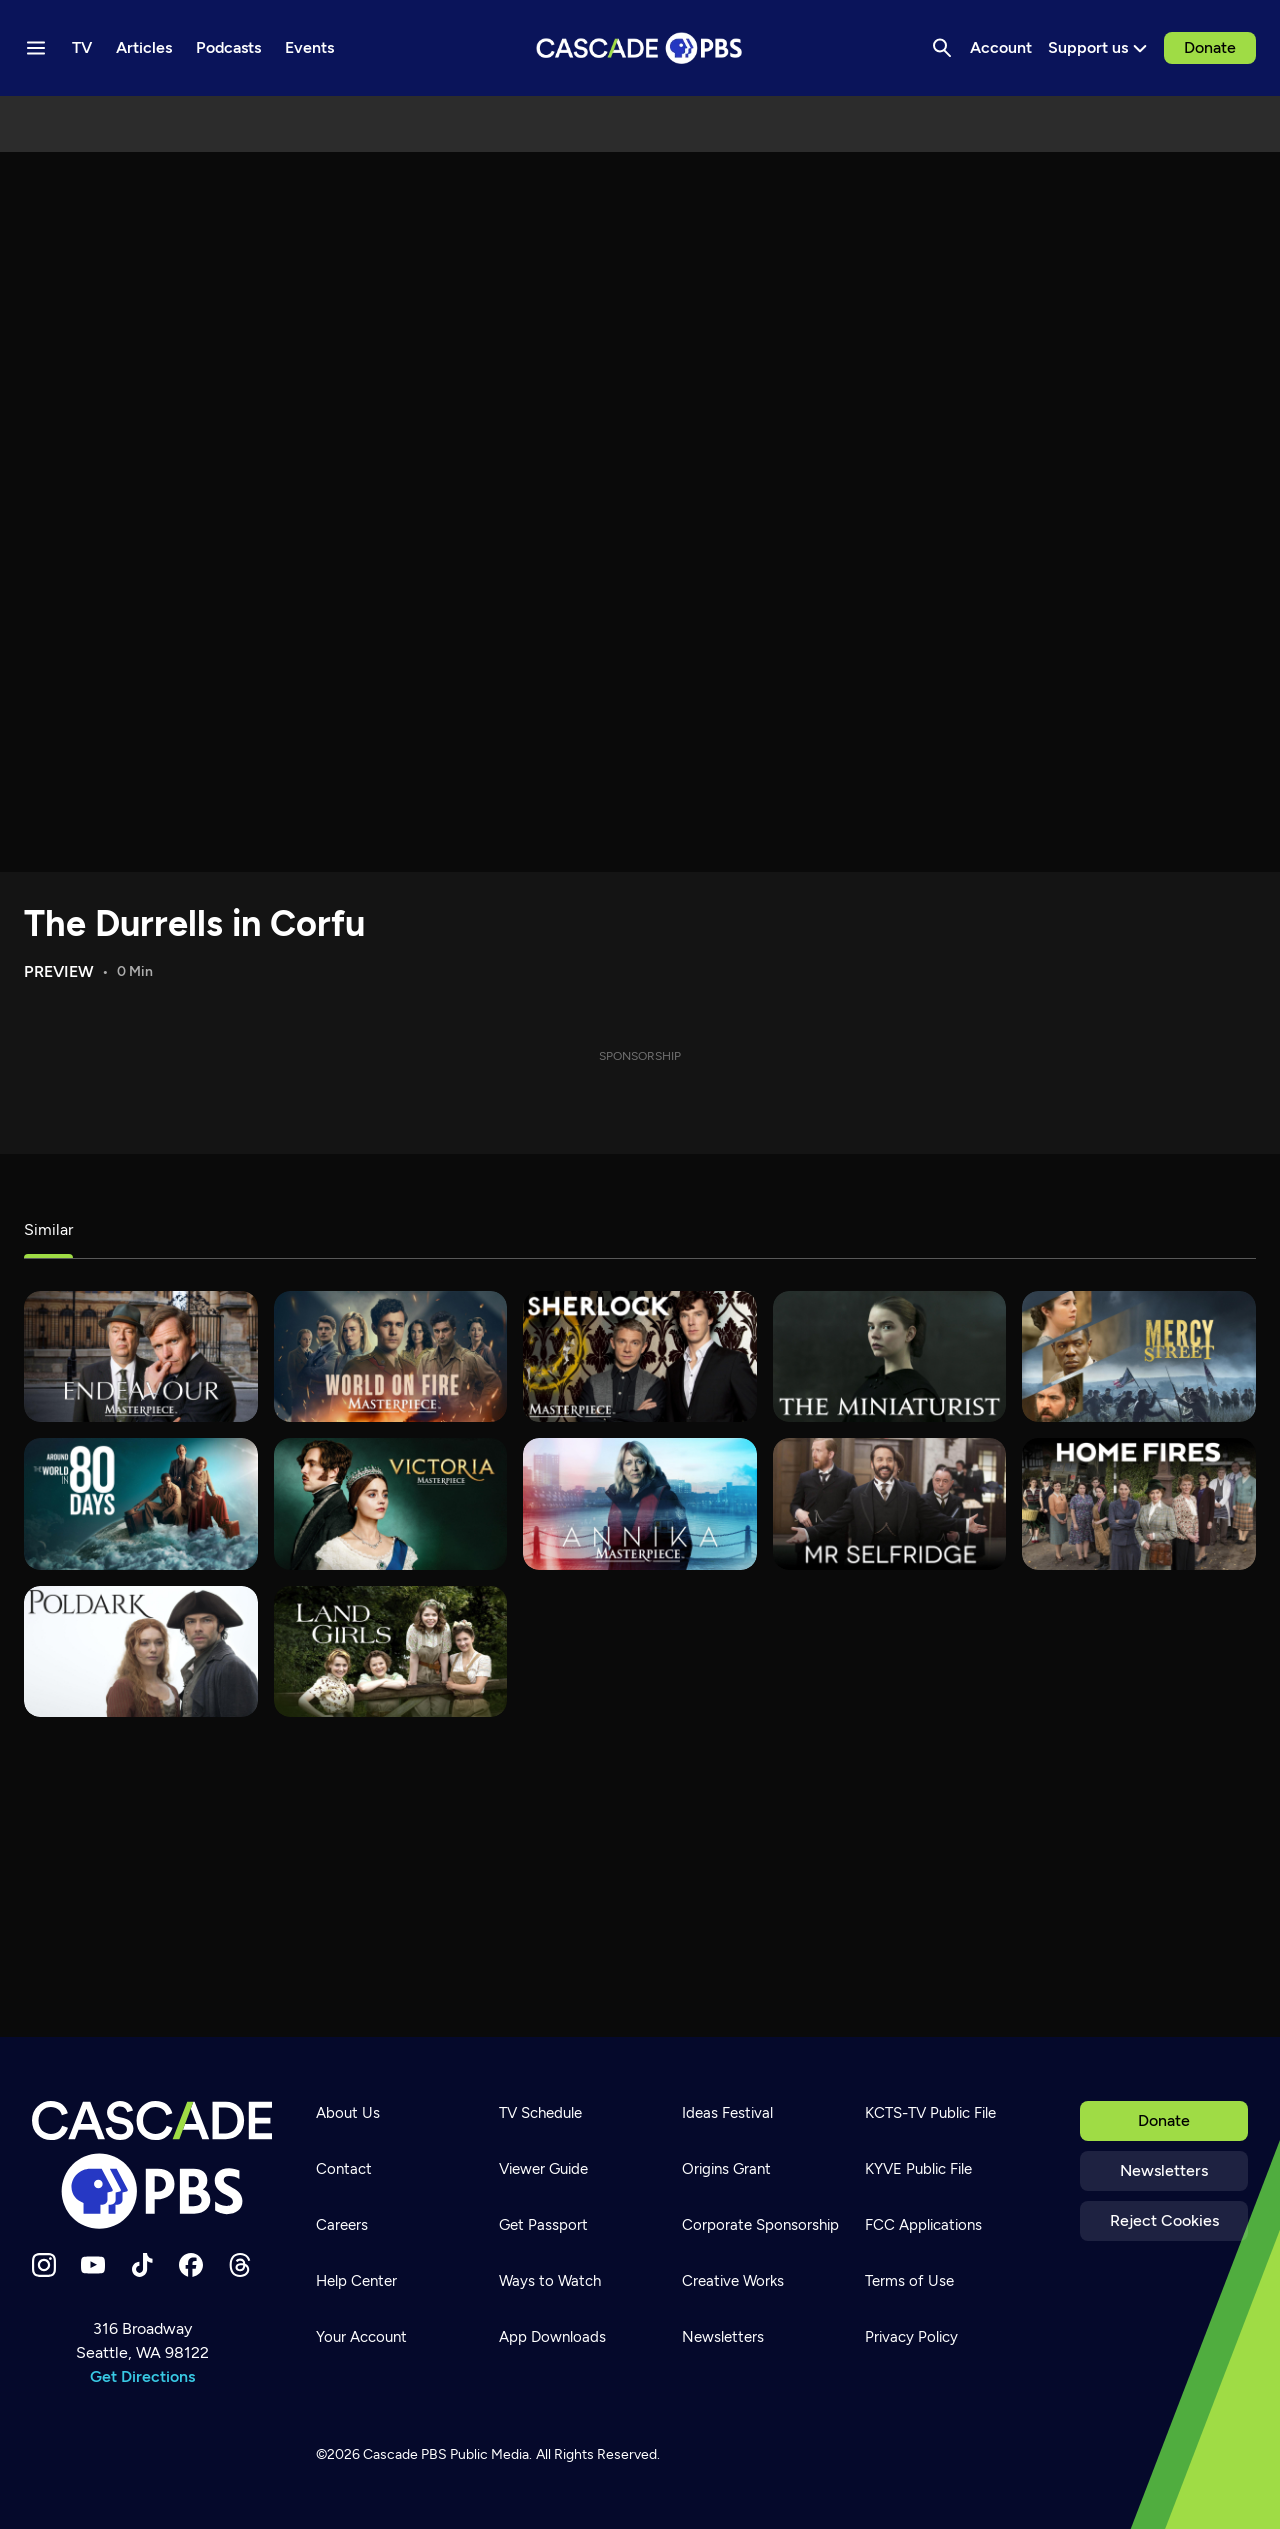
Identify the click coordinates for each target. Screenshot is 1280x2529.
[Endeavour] (141, 1356)
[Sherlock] (640, 1356)
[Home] (152, 2165)
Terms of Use (909, 2281)
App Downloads (552, 2337)
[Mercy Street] (1139, 1356)
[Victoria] (391, 1503)
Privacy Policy (911, 2337)
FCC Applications (923, 2225)
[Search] (942, 48)
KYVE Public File (918, 2169)
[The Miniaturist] (890, 1356)
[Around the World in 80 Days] (141, 1503)
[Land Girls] (391, 1651)
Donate (1210, 47)
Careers (342, 2225)
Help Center (356, 2281)
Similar (48, 1229)
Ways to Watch (550, 2281)
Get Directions (142, 2376)
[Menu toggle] (36, 48)
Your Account (361, 2337)
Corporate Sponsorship (760, 2225)
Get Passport (543, 2225)
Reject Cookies (1164, 2220)
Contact (344, 2169)
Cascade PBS (405, 2454)
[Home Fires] (1139, 1503)
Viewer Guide (543, 2169)
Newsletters (1164, 2170)
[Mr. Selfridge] (890, 1503)
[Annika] (640, 1503)
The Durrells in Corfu (194, 923)
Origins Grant (726, 2169)
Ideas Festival (727, 2113)
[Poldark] (141, 1651)
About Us (348, 2113)
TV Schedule (540, 2113)
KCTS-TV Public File (930, 2113)
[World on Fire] (391, 1356)
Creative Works (733, 2281)
